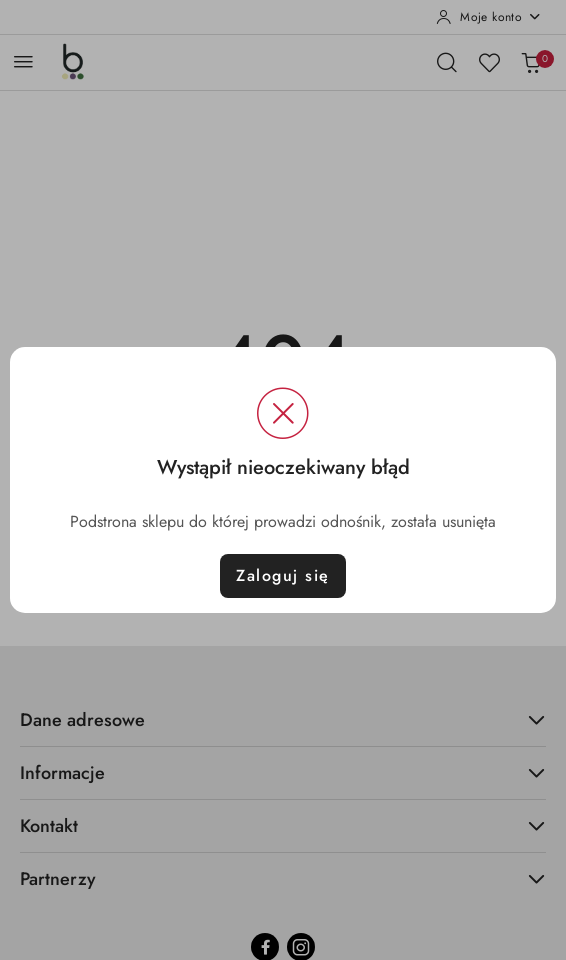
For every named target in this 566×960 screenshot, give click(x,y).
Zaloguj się (283, 575)
